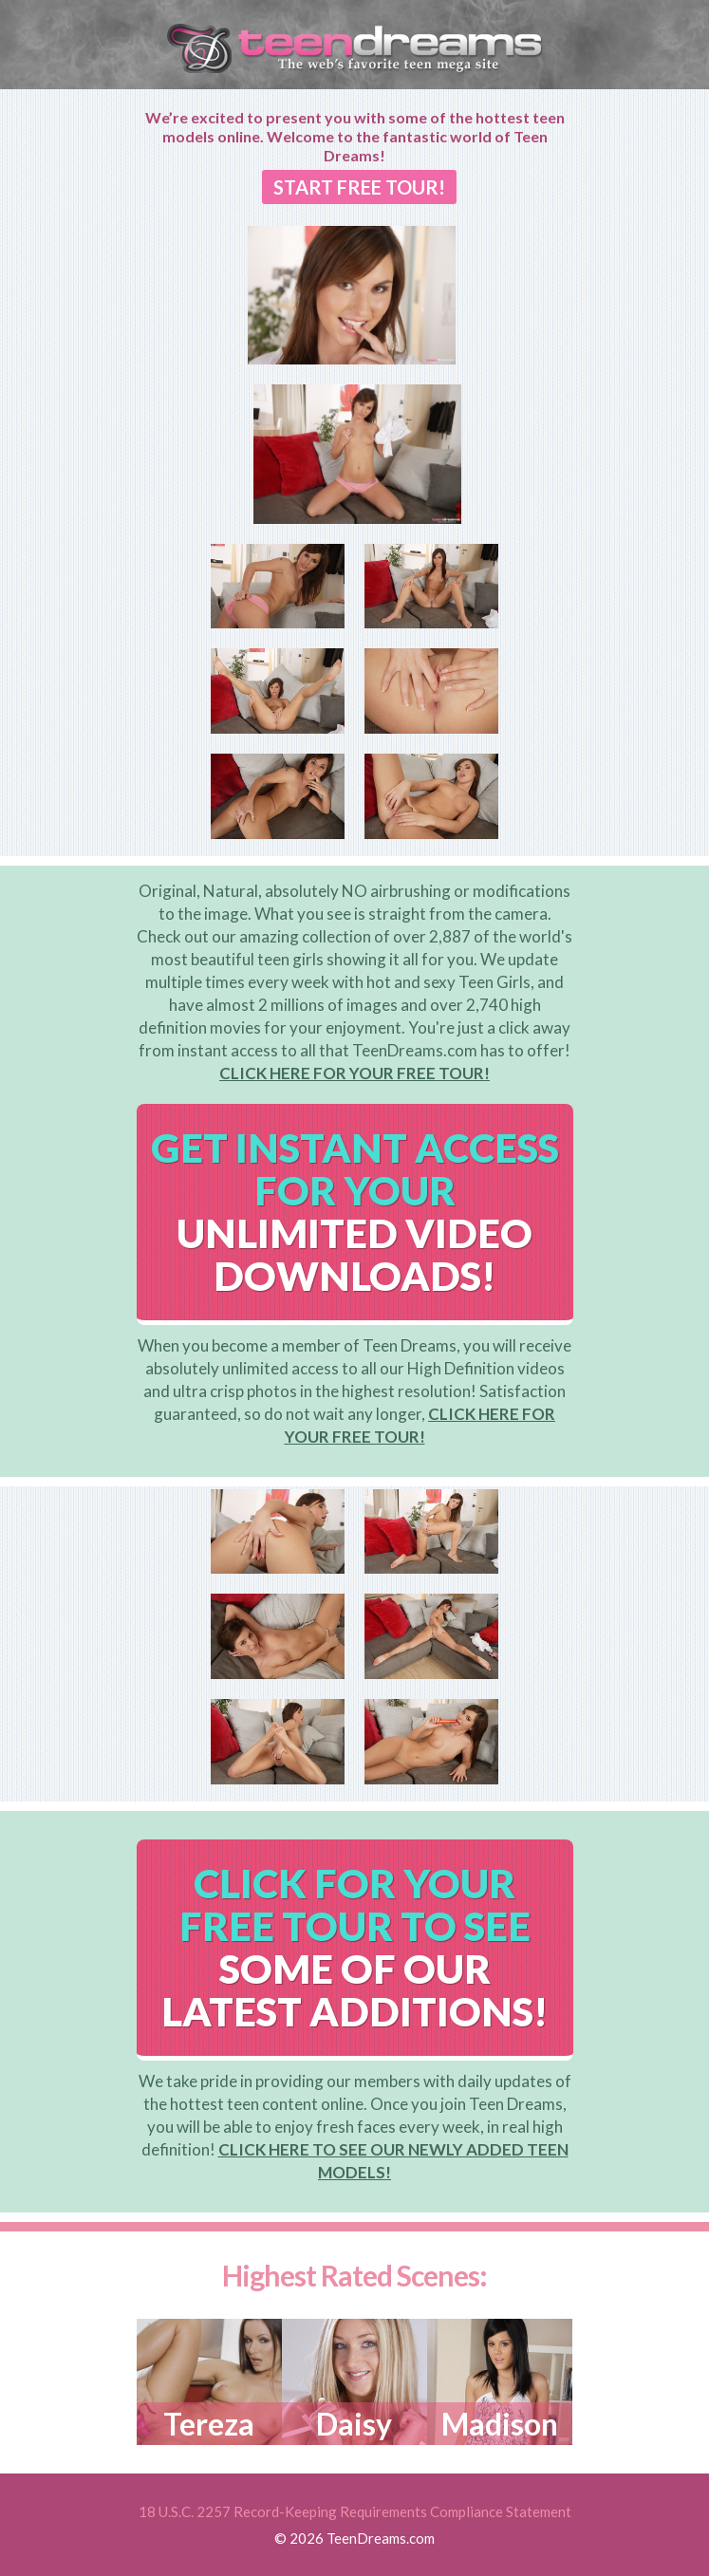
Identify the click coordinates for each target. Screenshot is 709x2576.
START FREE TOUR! (359, 187)
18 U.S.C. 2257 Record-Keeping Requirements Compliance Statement (355, 2511)
